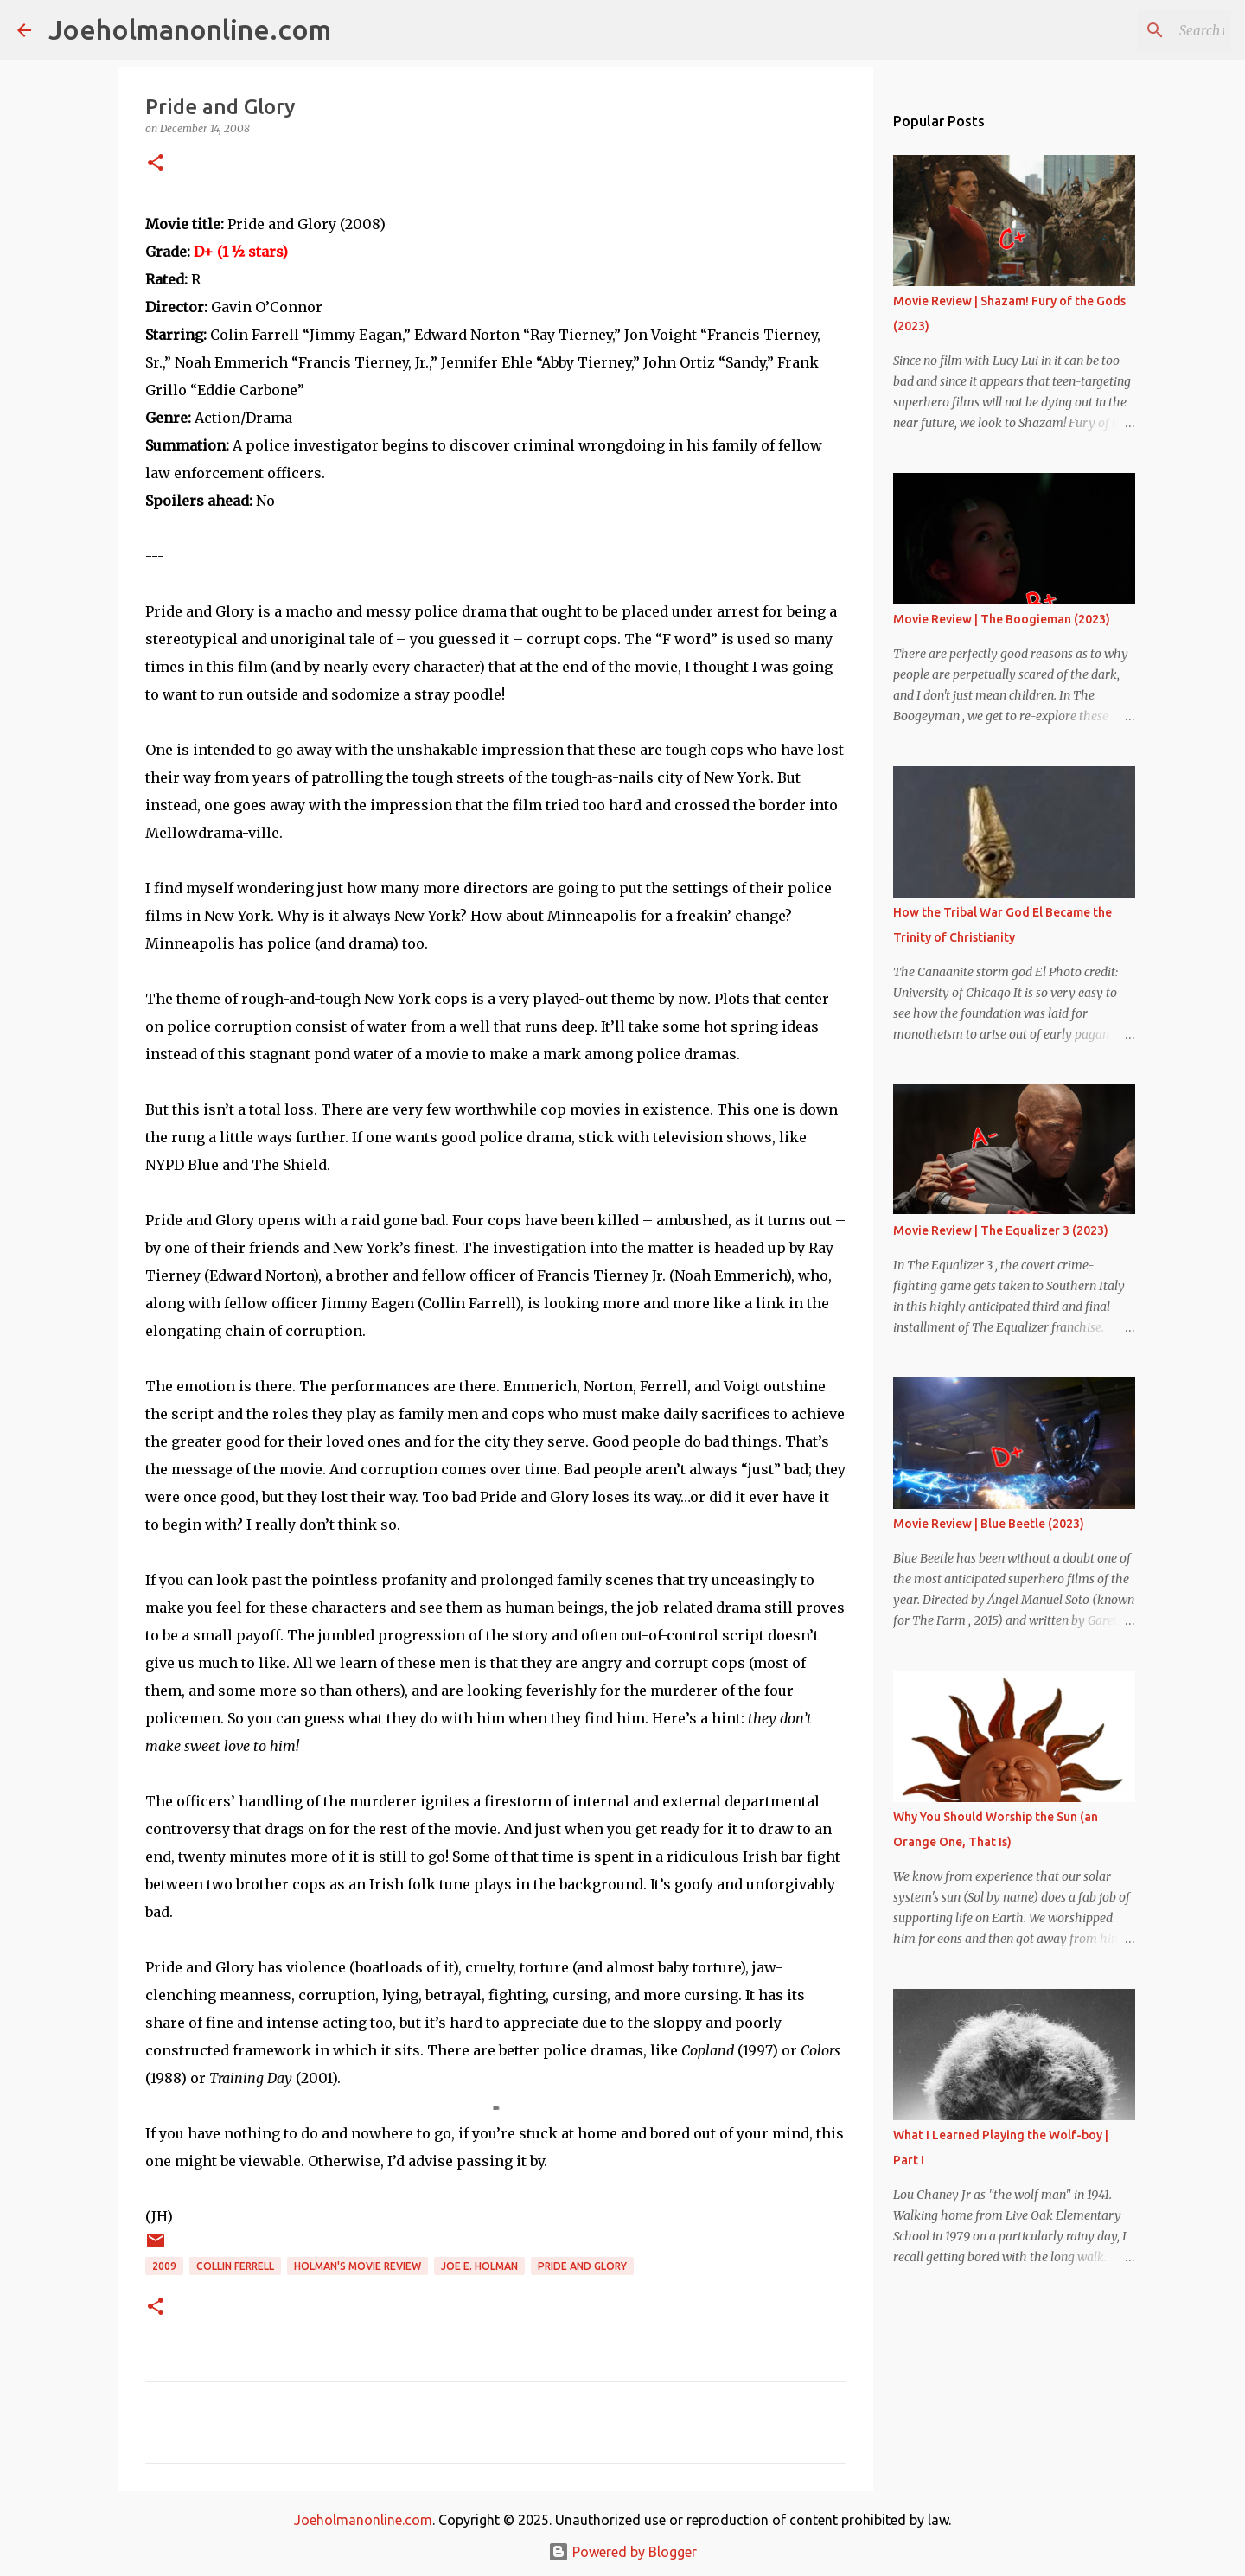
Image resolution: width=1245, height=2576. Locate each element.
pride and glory (582, 2266)
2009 (164, 2266)
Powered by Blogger (622, 2552)
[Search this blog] (1140, 30)
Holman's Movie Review (357, 2266)
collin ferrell (235, 2266)
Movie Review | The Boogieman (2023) (1001, 619)
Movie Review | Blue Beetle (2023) (988, 1524)
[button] (155, 164)
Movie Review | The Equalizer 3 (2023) (1000, 1230)
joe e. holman (479, 2266)
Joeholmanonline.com (189, 29)
